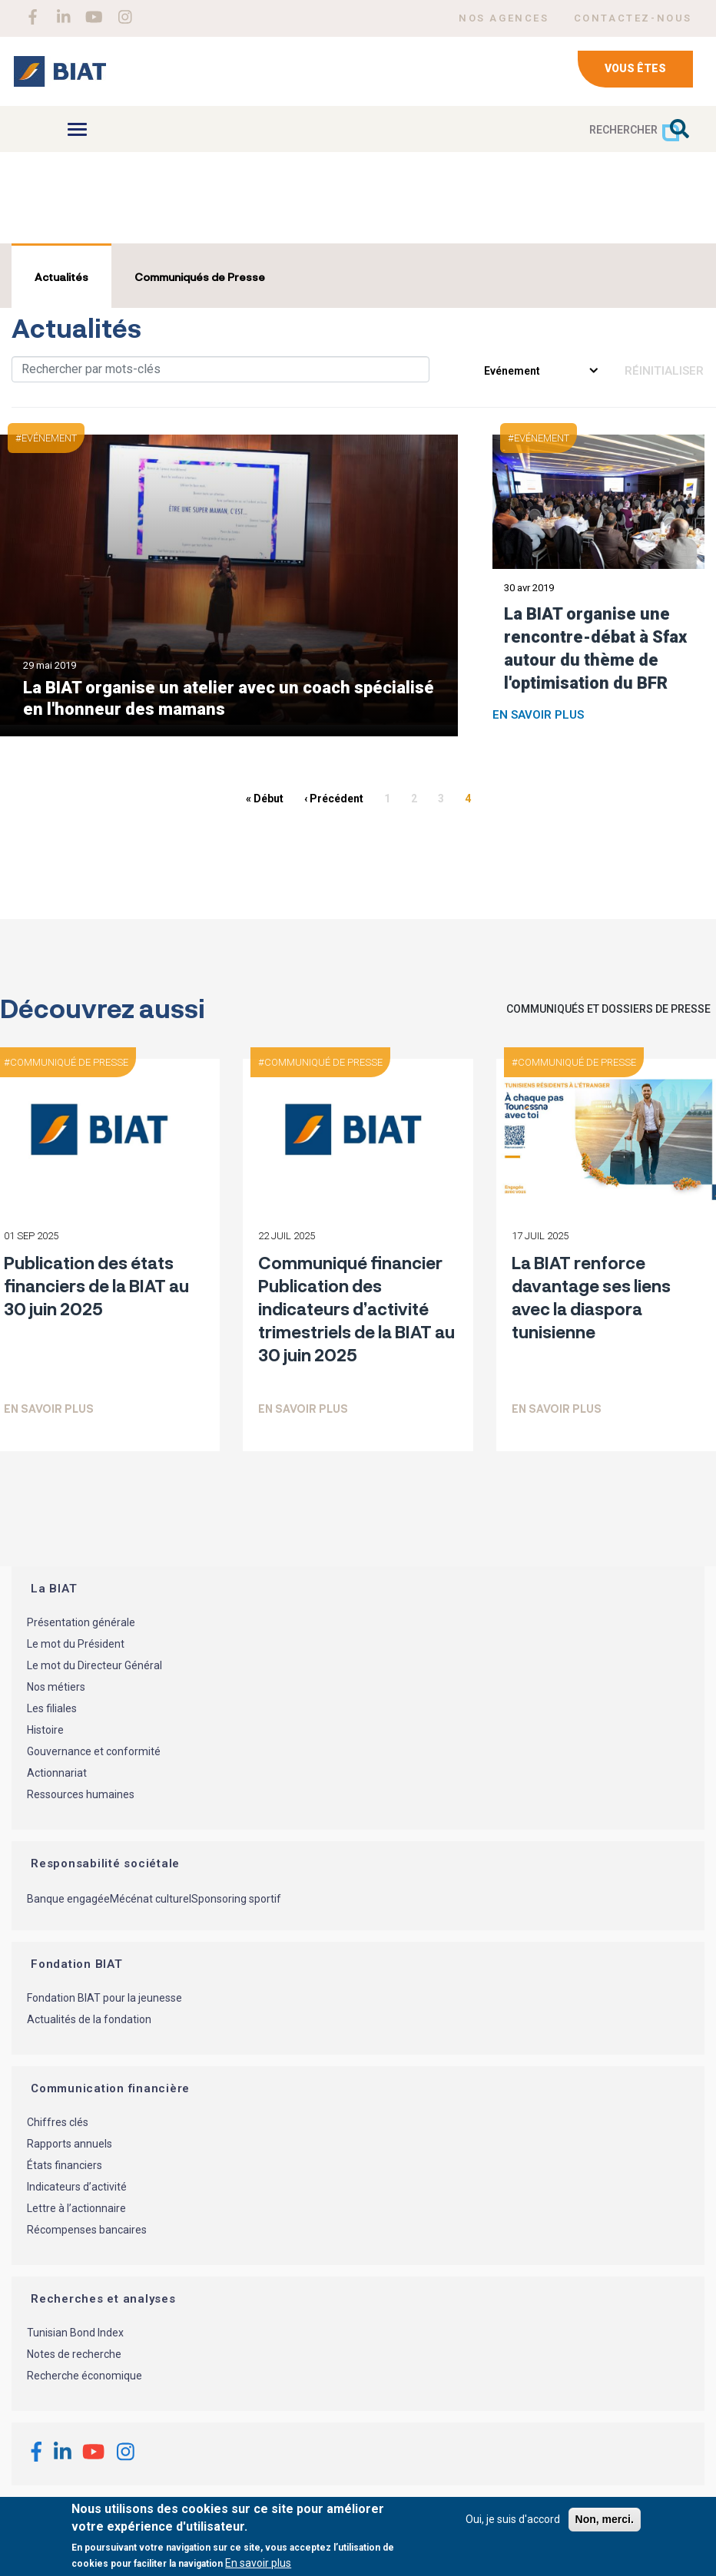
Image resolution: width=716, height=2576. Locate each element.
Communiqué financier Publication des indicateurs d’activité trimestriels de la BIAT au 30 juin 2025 (356, 1308)
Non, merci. (604, 2519)
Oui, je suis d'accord (513, 2519)
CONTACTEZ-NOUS (633, 18)
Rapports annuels (69, 2144)
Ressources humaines (80, 1794)
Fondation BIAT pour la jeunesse (104, 1998)
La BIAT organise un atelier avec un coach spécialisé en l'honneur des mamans (228, 698)
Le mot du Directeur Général (94, 1665)
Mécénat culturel (150, 1899)
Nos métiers (56, 1687)
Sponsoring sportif (236, 1899)
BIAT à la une (107, 212)
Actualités (61, 276)
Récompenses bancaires (87, 2230)
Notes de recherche (74, 2354)
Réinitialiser (664, 371)
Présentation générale (81, 1622)
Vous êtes (635, 68)
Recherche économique (84, 2375)
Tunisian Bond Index (75, 2332)
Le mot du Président (75, 1644)
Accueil (33, 212)
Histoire (45, 1730)
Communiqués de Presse (199, 276)
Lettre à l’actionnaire (76, 2208)
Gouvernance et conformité (94, 1751)
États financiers (64, 2165)
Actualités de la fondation (89, 2019)
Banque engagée (68, 1899)
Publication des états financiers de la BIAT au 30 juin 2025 (96, 1285)
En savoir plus (538, 715)
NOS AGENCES (504, 18)
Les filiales (52, 1708)
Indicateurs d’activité (77, 2187)
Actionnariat (57, 1773)
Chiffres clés (57, 2122)
